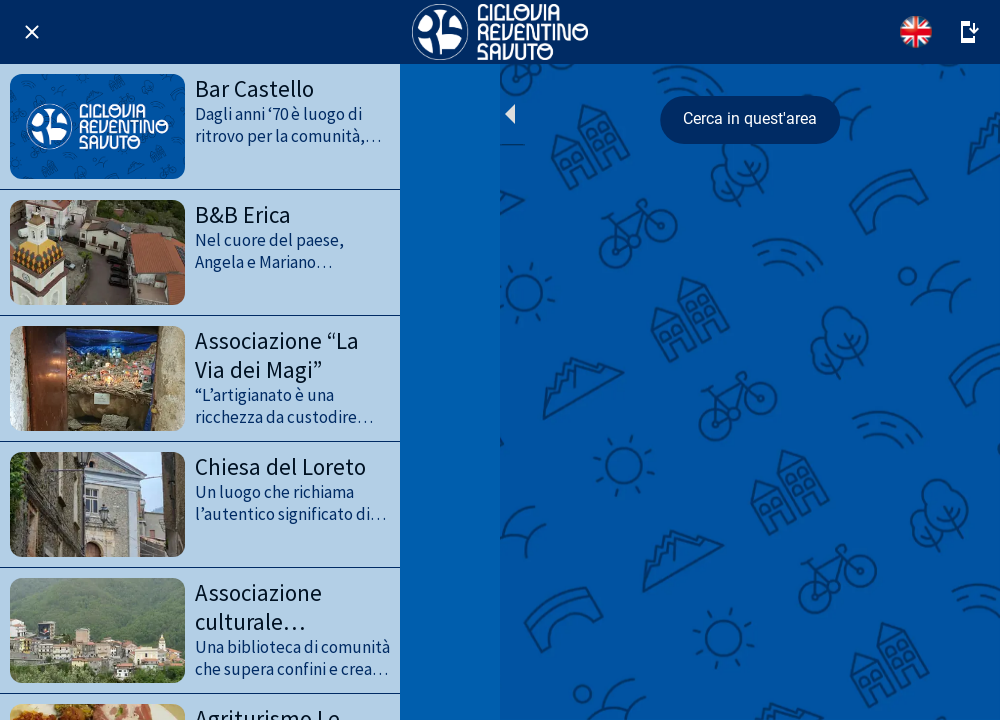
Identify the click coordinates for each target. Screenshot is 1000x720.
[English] (916, 32)
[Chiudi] (32, 32)
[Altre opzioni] (968, 32)
